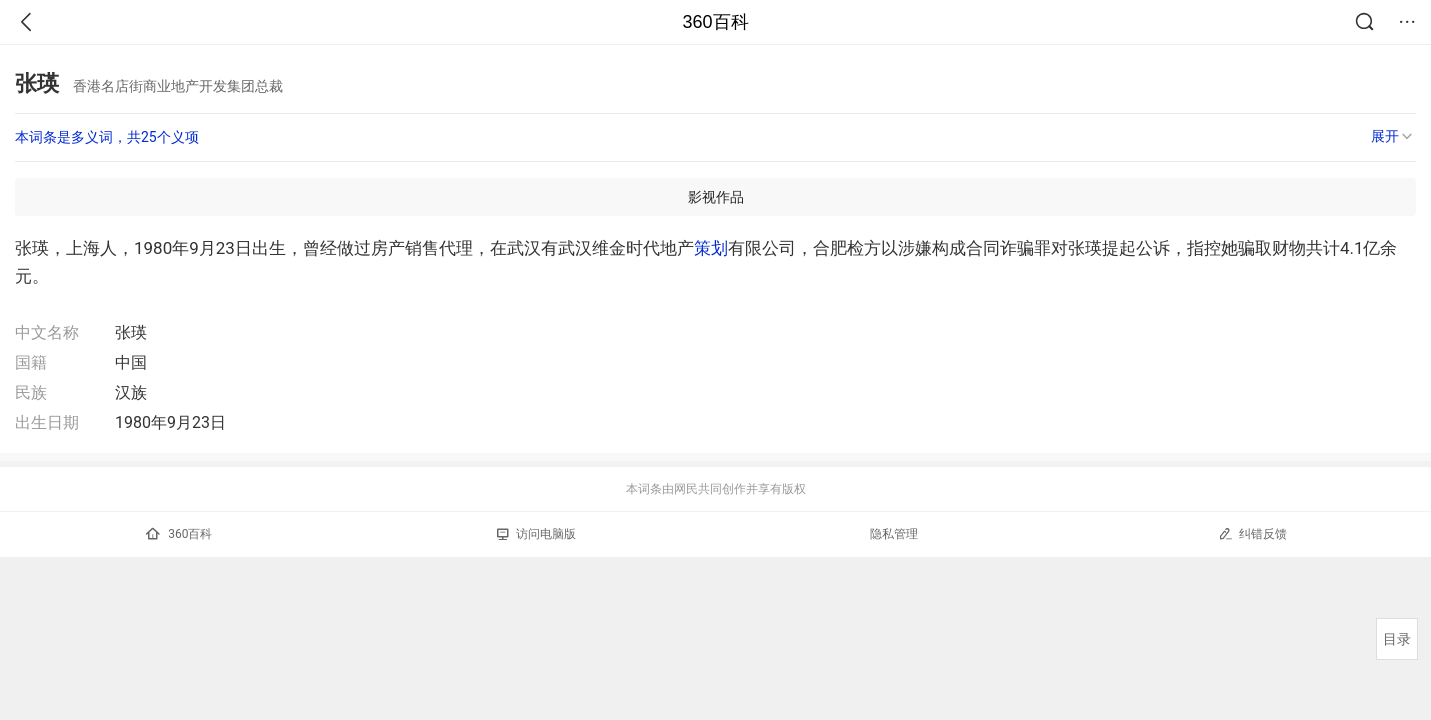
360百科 (715, 22)
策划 (711, 248)
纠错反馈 (1252, 533)
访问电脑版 (536, 534)
